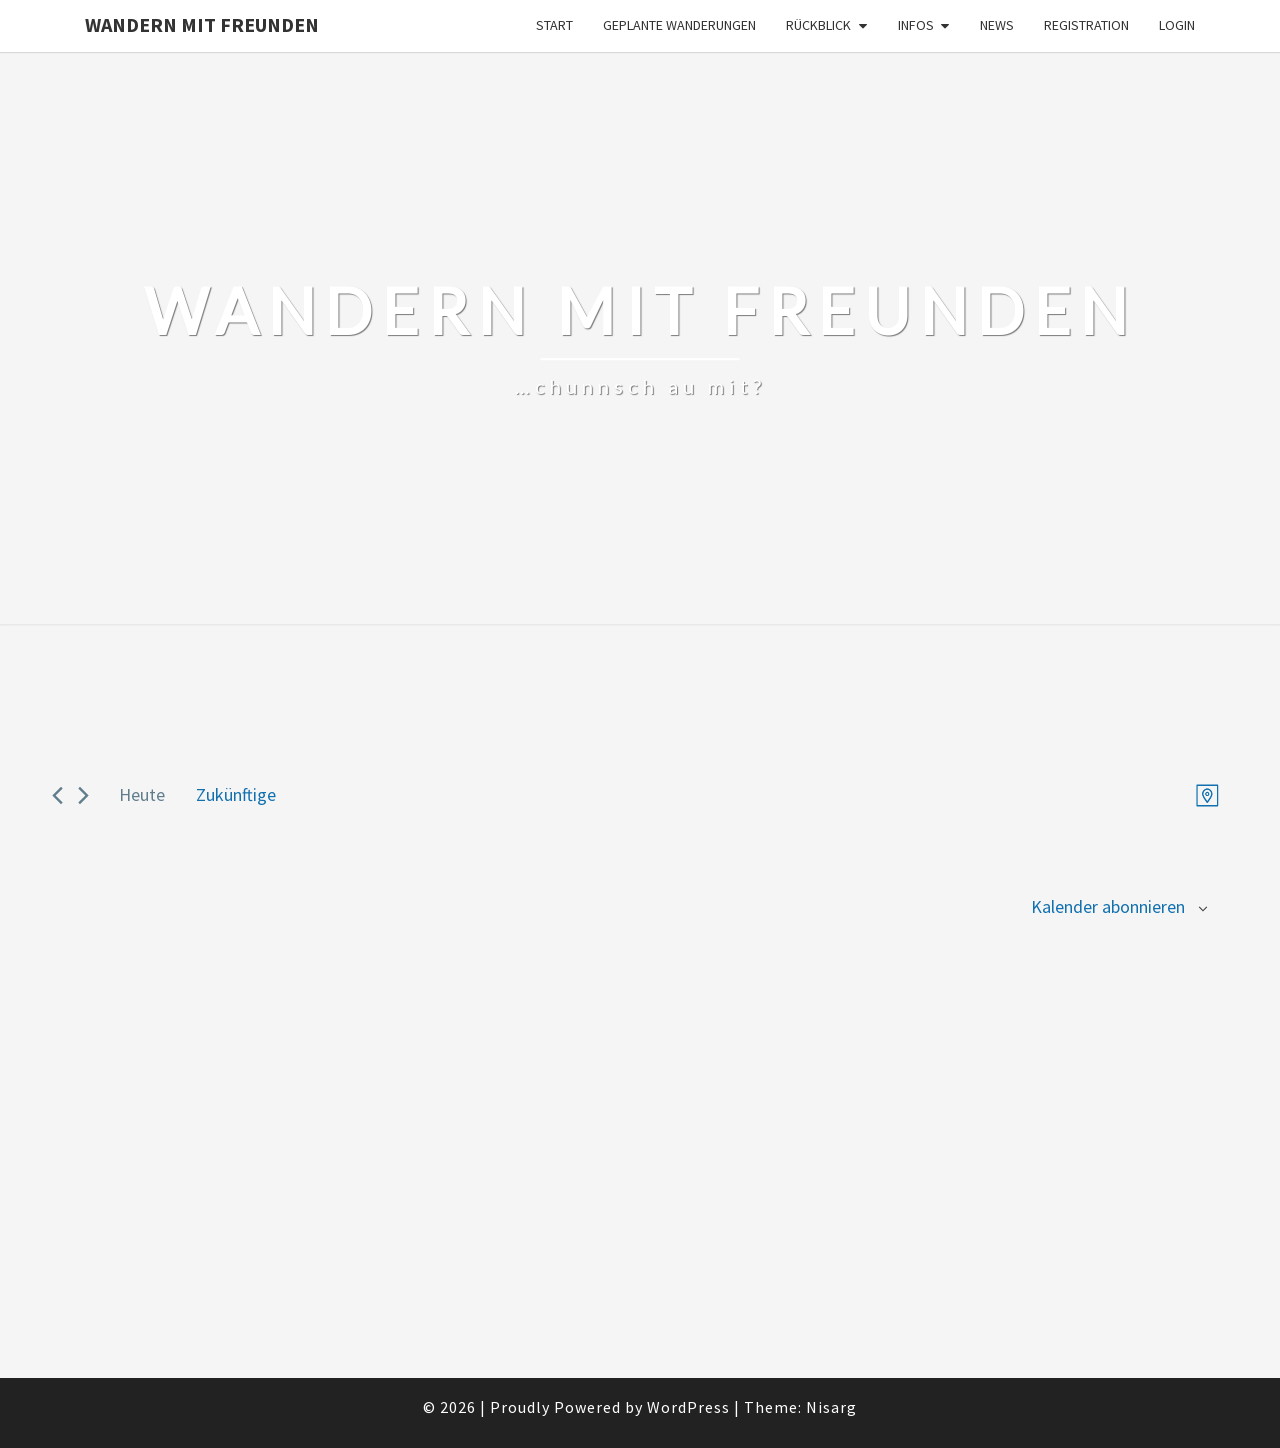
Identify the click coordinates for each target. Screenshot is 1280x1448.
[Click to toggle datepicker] (236, 795)
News (997, 25)
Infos (916, 25)
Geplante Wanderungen (679, 25)
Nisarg (831, 1407)
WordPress (688, 1407)
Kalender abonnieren (1108, 906)
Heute (142, 794)
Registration (1086, 25)
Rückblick (818, 25)
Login (1177, 25)
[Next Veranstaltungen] (83, 795)
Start (554, 25)
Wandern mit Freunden (202, 24)
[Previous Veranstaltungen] (57, 795)
